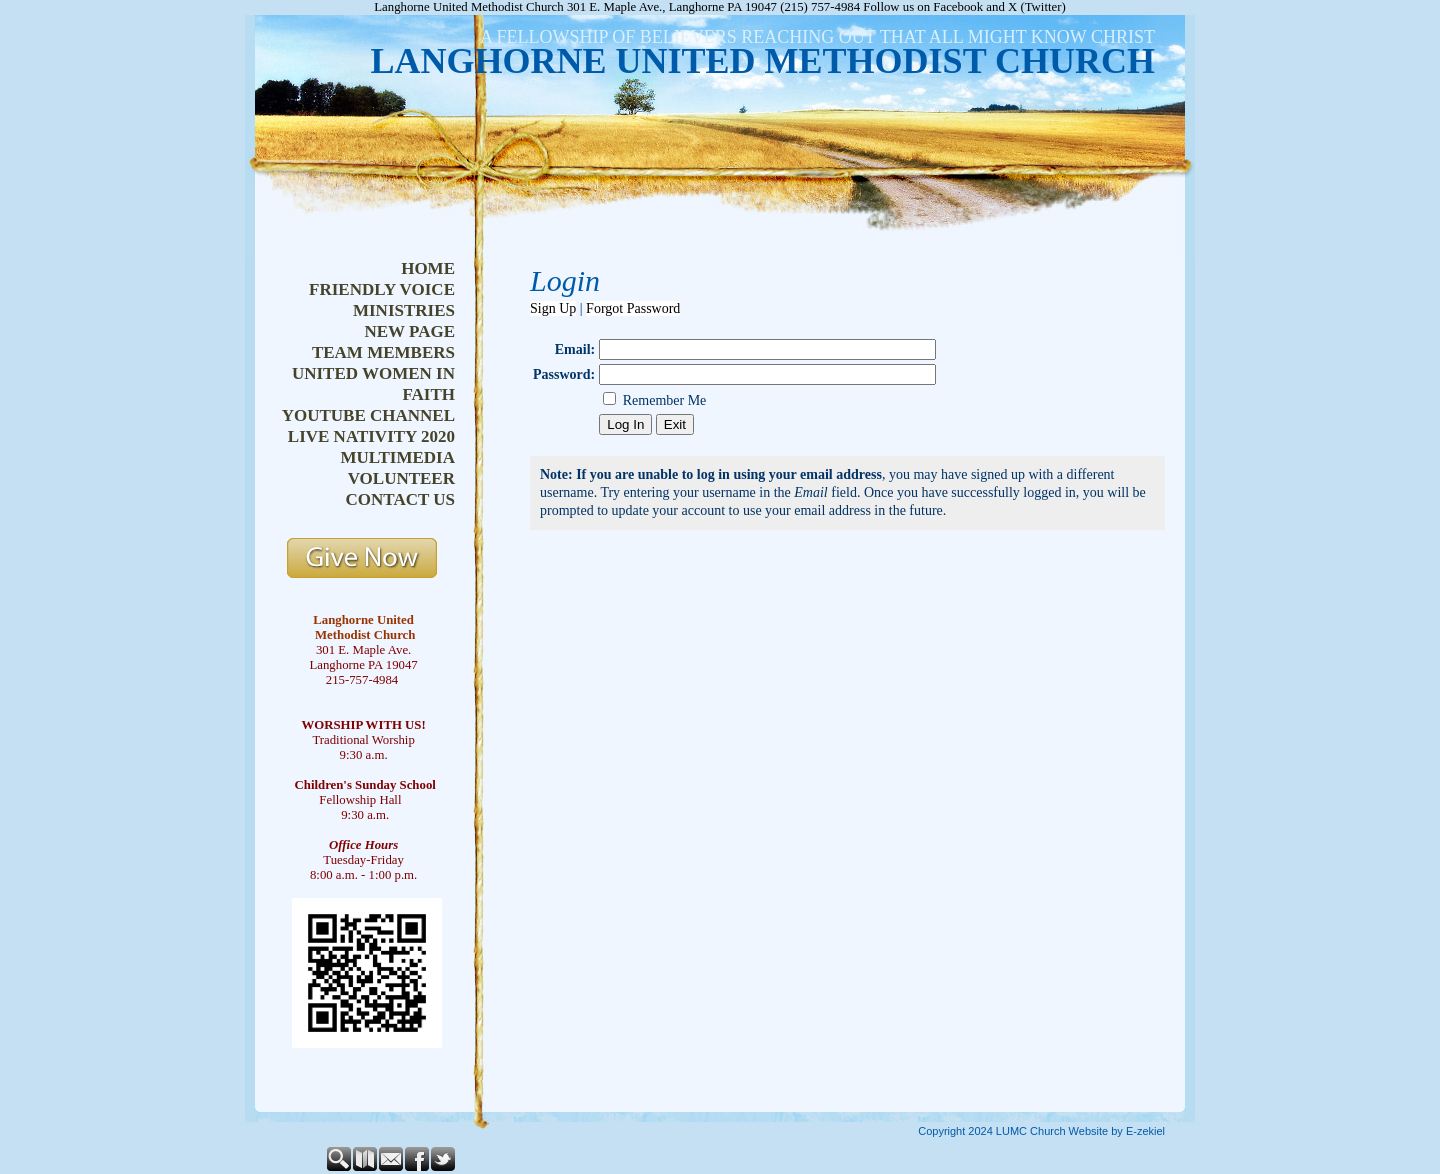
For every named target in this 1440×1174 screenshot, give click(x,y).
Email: (575, 349)
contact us (400, 499)
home (428, 268)
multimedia (397, 457)
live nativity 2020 (371, 436)
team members (383, 352)
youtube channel (368, 415)
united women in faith (373, 384)
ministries (404, 310)
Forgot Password (633, 308)
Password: (564, 374)
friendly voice (382, 289)
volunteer (401, 478)
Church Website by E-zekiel (1097, 1131)
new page (409, 331)
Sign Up (553, 308)
